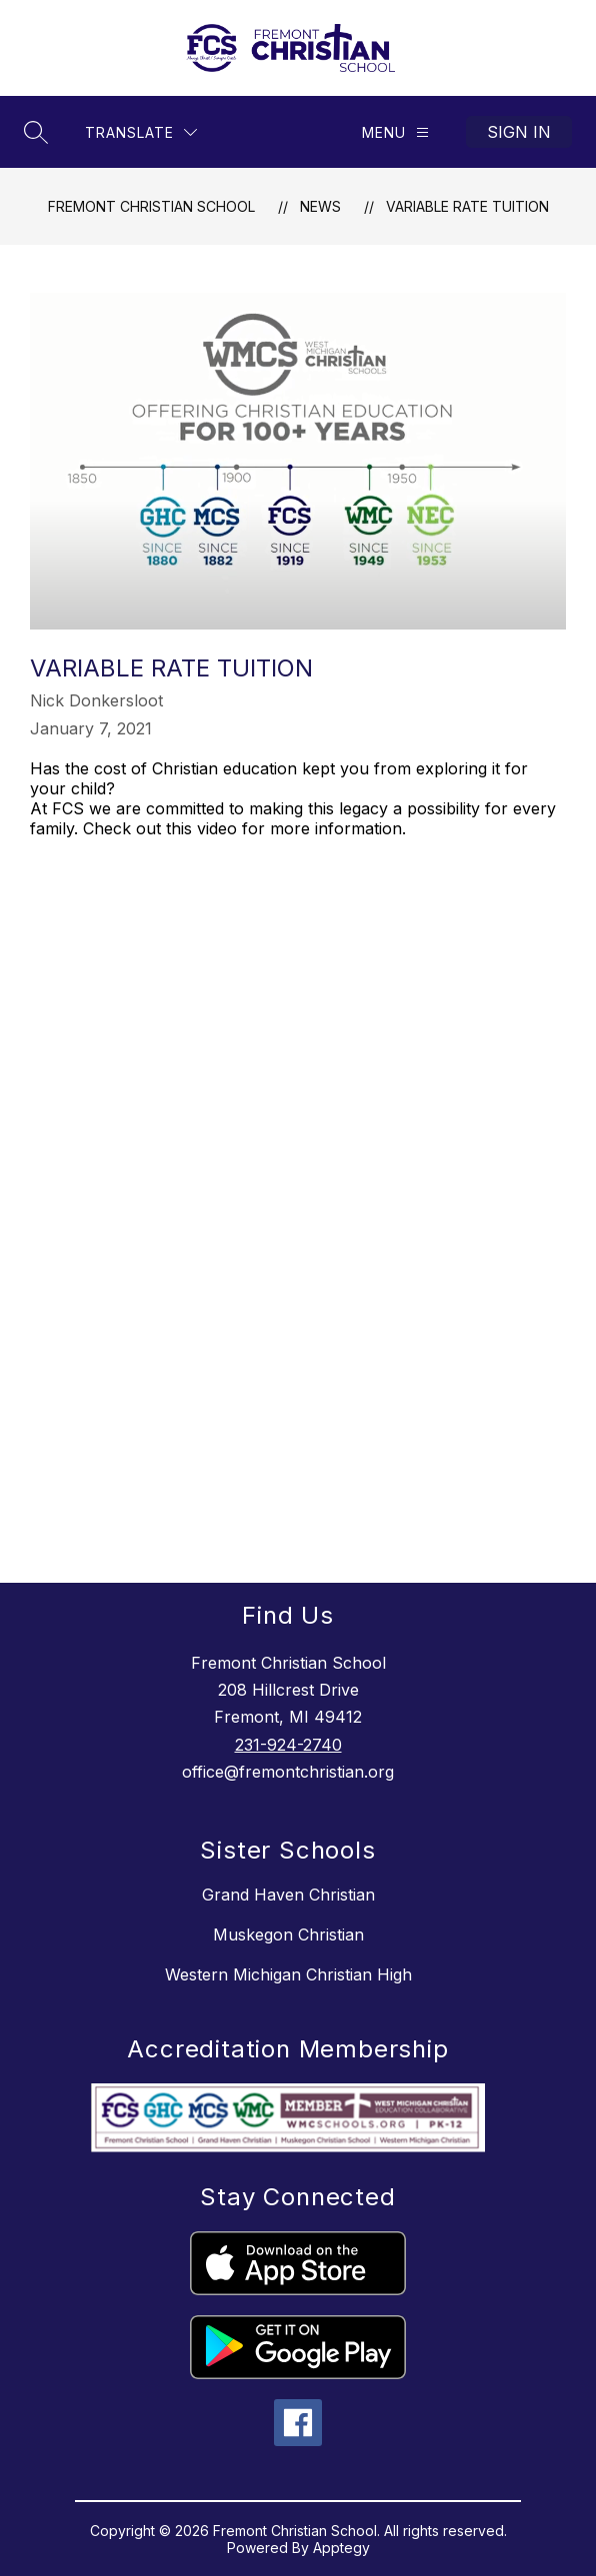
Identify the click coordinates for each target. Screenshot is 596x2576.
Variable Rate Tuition (467, 206)
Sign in (519, 132)
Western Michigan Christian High (288, 1974)
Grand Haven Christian (288, 1895)
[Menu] (395, 132)
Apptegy (341, 2547)
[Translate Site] (141, 132)
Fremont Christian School (151, 206)
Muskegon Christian (288, 1934)
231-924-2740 (288, 1745)
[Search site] (36, 132)
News (320, 206)
